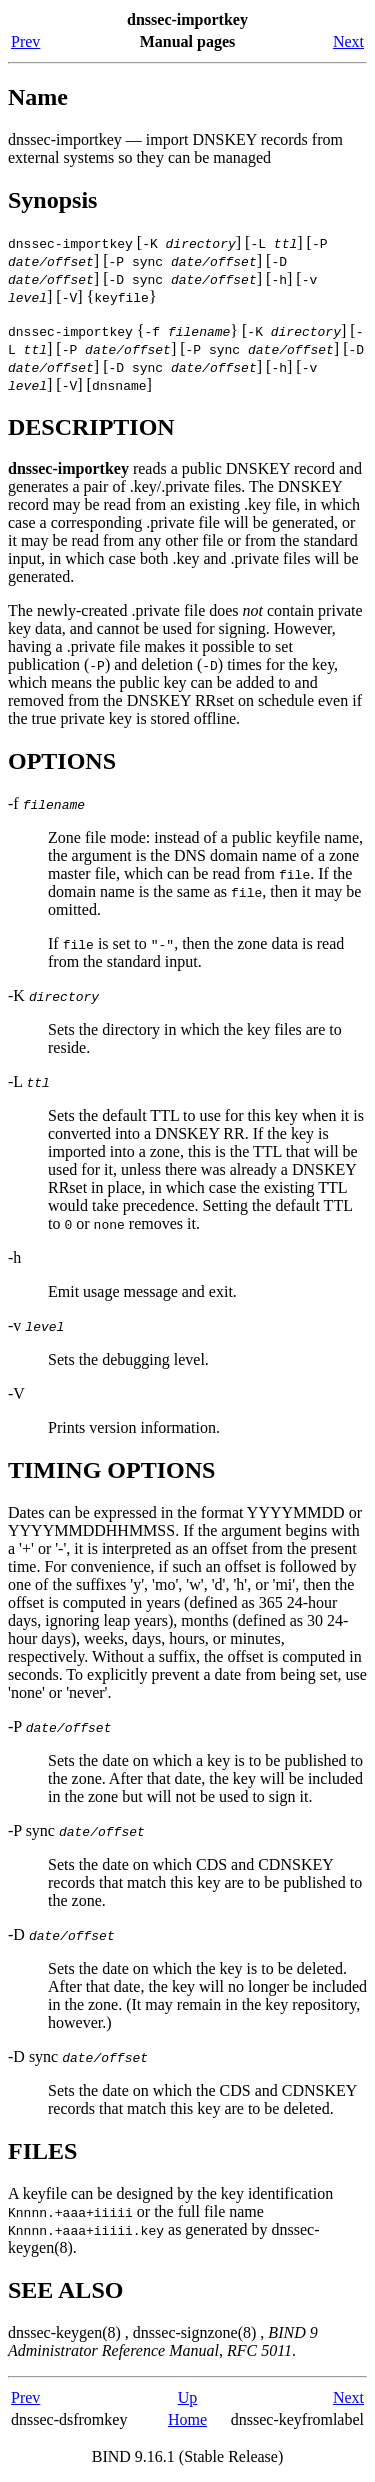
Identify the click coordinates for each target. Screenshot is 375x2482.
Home (187, 2419)
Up (188, 2397)
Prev (25, 41)
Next (348, 41)
